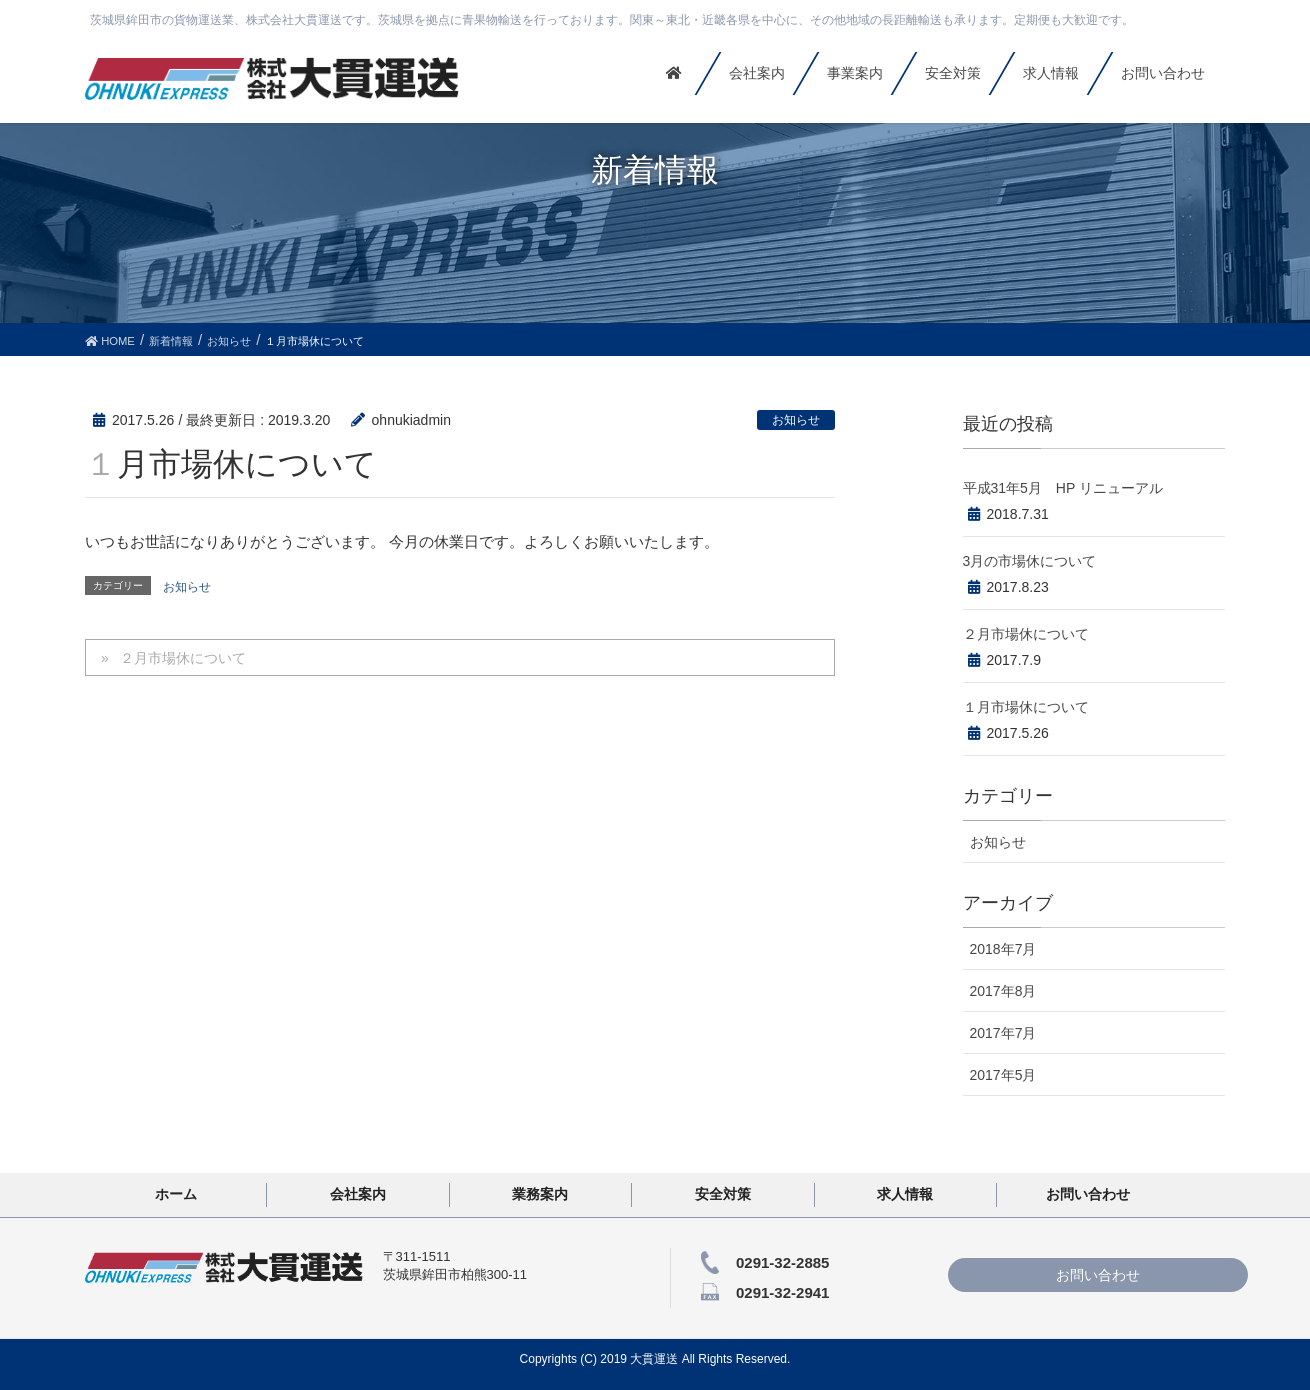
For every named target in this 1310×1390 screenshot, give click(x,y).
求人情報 (905, 1194)
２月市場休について (183, 658)
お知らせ (796, 420)
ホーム (176, 1194)
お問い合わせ (1088, 1194)
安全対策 (723, 1194)
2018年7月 (1003, 949)
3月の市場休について (1030, 561)
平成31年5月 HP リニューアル (1063, 488)
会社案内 (358, 1194)
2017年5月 (1003, 1075)
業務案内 (540, 1194)
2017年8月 (1003, 991)
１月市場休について (1026, 707)
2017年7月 (1003, 1033)
